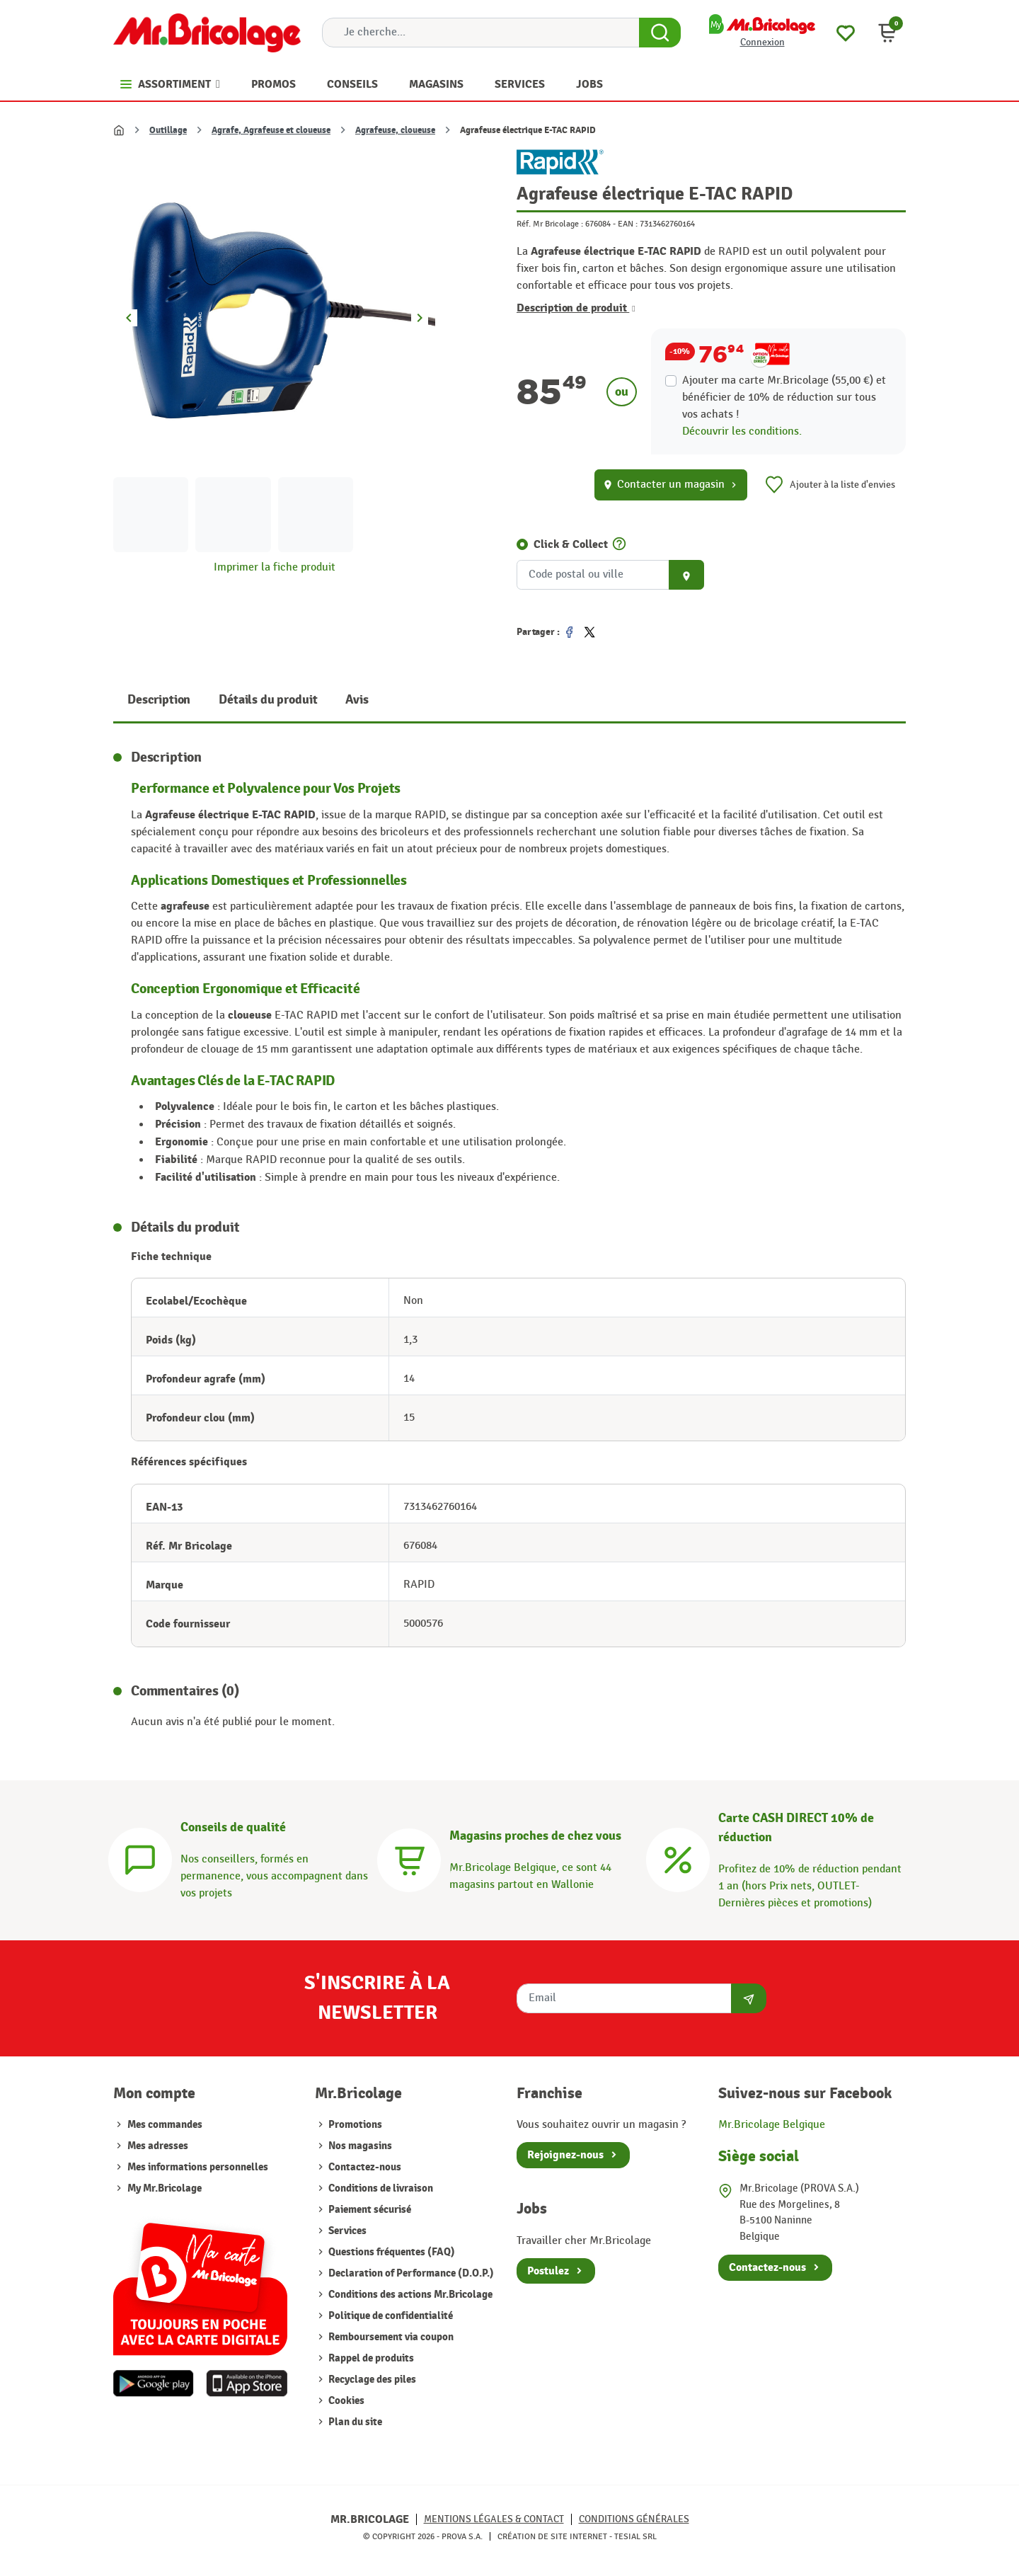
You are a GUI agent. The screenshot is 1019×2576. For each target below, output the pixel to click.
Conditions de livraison (379, 2188)
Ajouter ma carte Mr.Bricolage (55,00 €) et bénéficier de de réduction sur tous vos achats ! (784, 397)
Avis (356, 700)
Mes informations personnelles (197, 2167)
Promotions (354, 2124)
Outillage (168, 130)
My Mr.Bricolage (164, 2188)
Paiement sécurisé (368, 2209)
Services (346, 2231)
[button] (887, 32)
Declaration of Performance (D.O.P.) (410, 2273)
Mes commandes (164, 2124)
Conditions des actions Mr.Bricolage (409, 2294)
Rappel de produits (370, 2358)
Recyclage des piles (371, 2379)
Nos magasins (359, 2146)
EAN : (628, 224)
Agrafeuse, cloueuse (395, 130)
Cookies (345, 2401)
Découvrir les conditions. (742, 431)
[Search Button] (660, 32)
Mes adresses (157, 2146)
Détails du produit (268, 700)
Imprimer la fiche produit (274, 567)
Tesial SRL (635, 2536)
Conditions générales (634, 2519)
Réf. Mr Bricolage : (550, 224)
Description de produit (576, 308)
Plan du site (354, 2422)
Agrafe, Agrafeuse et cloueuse (271, 130)
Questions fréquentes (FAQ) (390, 2252)
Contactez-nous (363, 2167)
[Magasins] (409, 1858)
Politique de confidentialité (389, 2316)
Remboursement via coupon (390, 2337)
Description (158, 700)
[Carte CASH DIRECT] (678, 1858)
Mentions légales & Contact (494, 2519)
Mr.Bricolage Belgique (771, 2124)
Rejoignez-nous (565, 2155)
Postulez (548, 2271)
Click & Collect (571, 544)
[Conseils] (140, 1858)
